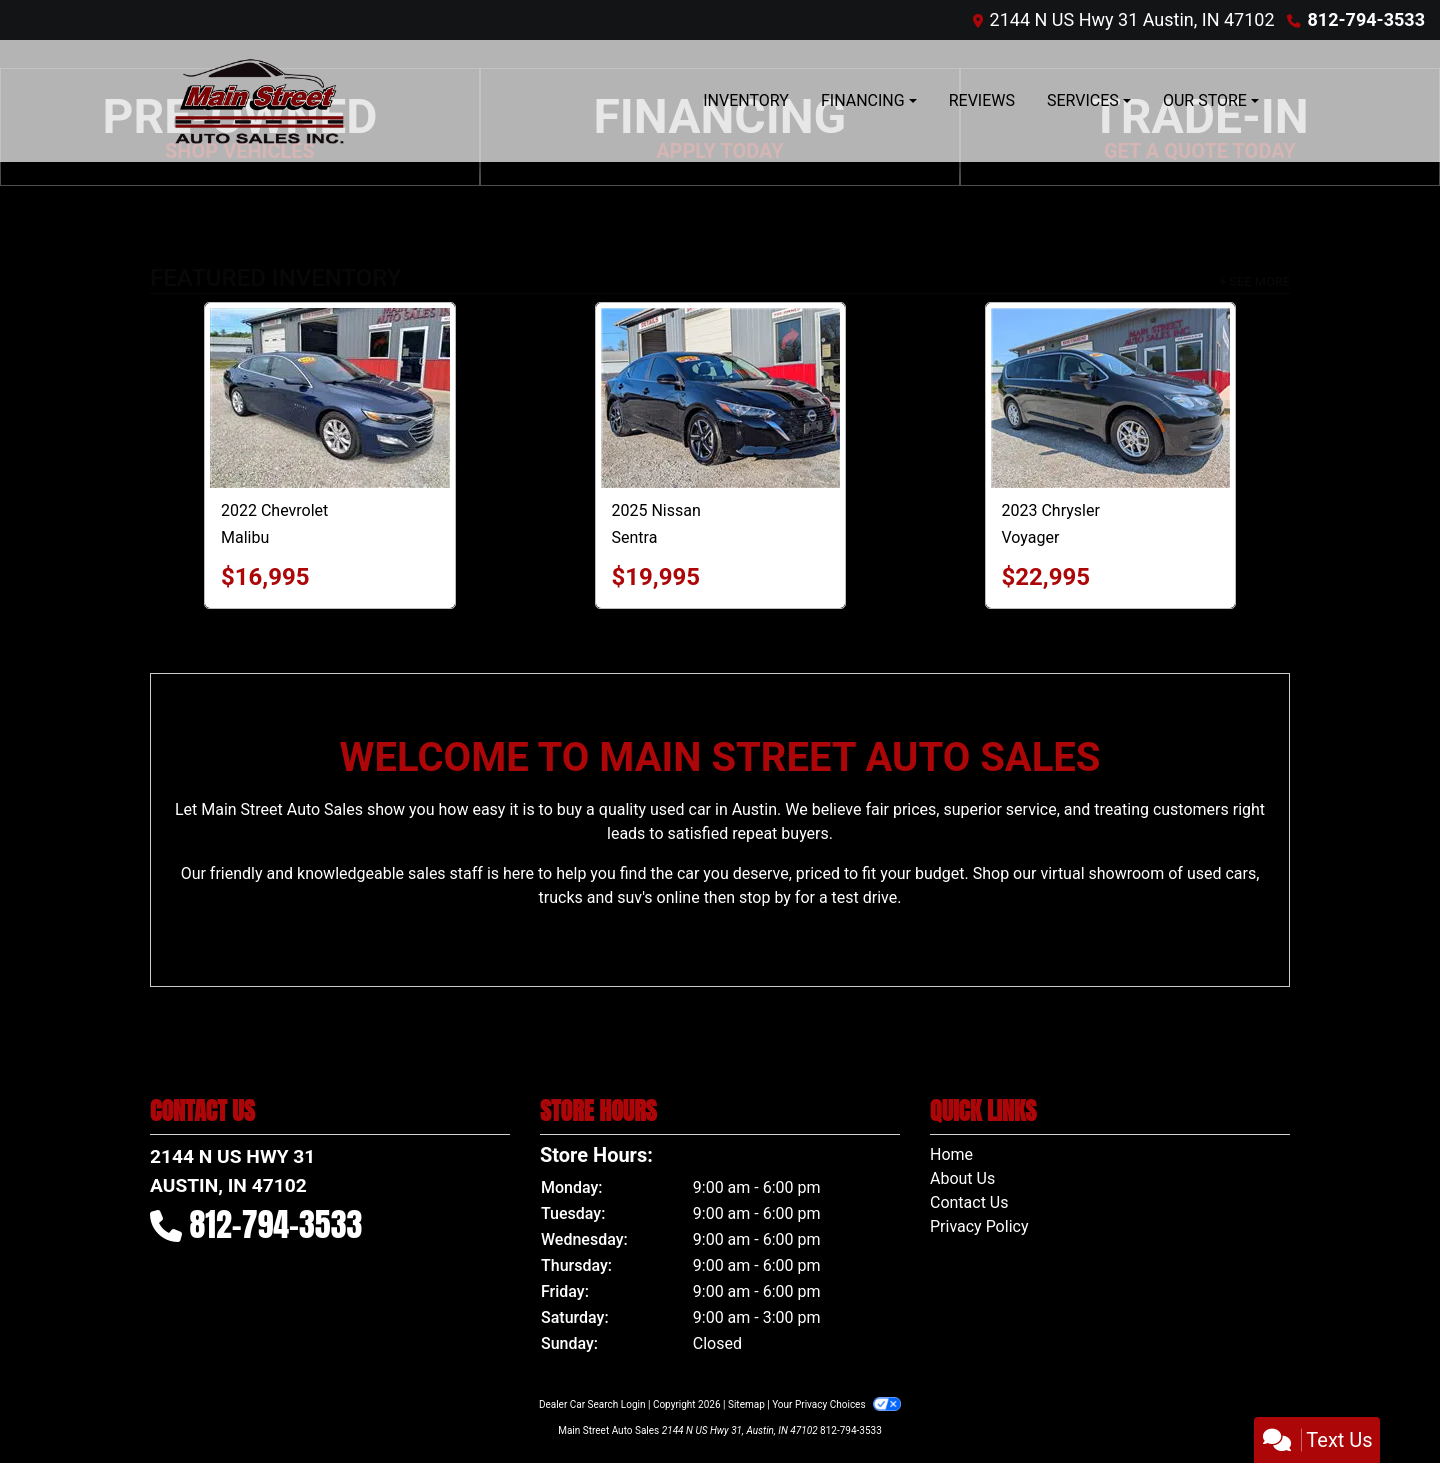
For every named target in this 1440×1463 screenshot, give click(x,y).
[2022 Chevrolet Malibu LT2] (330, 398)
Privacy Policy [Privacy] (979, 1226)
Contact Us (969, 1202)
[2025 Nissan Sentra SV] (720, 398)
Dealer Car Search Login (592, 1404)
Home (951, 1154)
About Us (962, 1178)
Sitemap (746, 1404)
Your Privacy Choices (836, 1404)
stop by (765, 897)
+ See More (1254, 281)
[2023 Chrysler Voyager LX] (1110, 398)
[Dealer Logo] (260, 101)
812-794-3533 (1366, 19)
